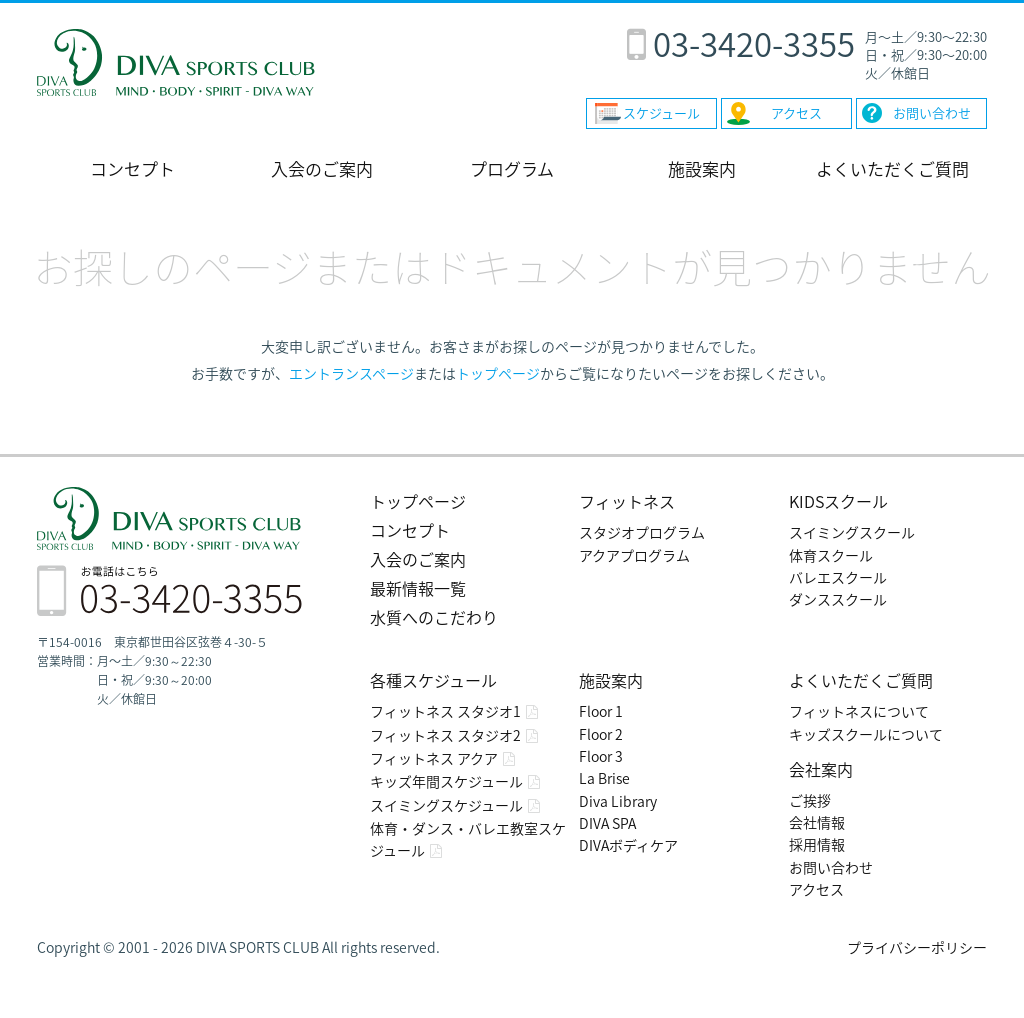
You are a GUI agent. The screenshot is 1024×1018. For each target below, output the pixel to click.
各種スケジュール (433, 680)
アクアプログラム (634, 555)
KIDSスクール (838, 501)
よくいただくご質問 (892, 168)
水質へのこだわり (434, 617)
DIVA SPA (607, 823)
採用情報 (817, 844)
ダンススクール (838, 599)
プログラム (512, 168)
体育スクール (831, 555)
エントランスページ (351, 373)
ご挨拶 (810, 800)
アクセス (816, 889)
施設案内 (702, 168)
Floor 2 (601, 734)
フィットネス (627, 501)
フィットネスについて (859, 711)
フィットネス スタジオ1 (445, 711)
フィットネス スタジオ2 (445, 735)
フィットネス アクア (434, 758)
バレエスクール (838, 577)
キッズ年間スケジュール (446, 781)
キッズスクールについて (866, 734)
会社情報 (817, 822)
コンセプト (132, 168)
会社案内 (821, 769)
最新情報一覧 (418, 588)
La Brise (604, 778)
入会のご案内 (322, 168)
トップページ (498, 373)
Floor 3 (601, 756)
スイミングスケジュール (446, 805)
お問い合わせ (831, 867)
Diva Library (618, 801)
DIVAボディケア (628, 845)
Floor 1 (601, 711)
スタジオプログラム (642, 532)
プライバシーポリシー (917, 947)
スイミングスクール (852, 532)
